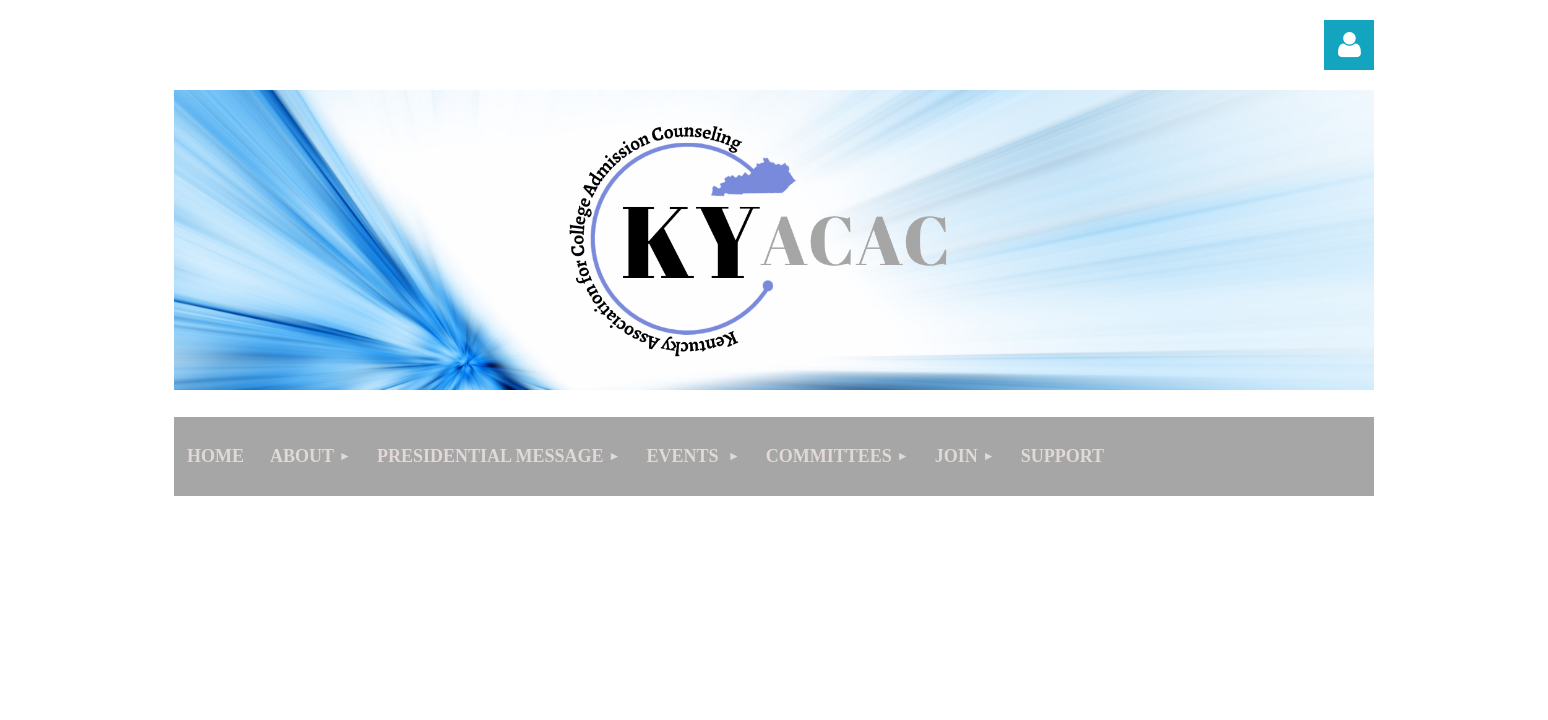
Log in (1349, 45)
